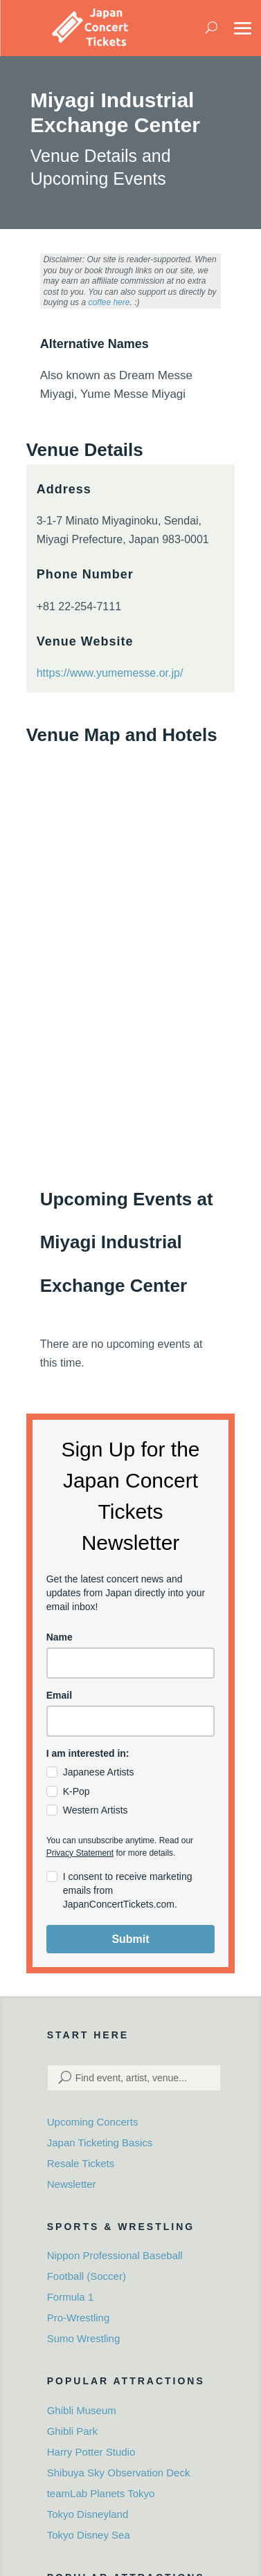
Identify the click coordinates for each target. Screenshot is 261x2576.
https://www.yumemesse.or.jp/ (110, 673)
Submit (130, 1939)
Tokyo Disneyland (88, 2514)
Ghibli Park (72, 2431)
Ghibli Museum (81, 2410)
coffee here (108, 302)
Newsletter (71, 2184)
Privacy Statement (80, 1853)
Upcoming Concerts (92, 2122)
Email (59, 1695)
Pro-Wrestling (78, 2317)
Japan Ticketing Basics (100, 2142)
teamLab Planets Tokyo (101, 2493)
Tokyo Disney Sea (88, 2535)
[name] (130, 1663)
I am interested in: (87, 1753)
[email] (130, 1721)
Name (59, 1637)
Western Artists (95, 1810)
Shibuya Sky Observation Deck (118, 2472)
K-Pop (76, 1791)
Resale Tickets (81, 2163)
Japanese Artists (98, 1772)
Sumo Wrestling (83, 2338)
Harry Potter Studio (91, 2452)
